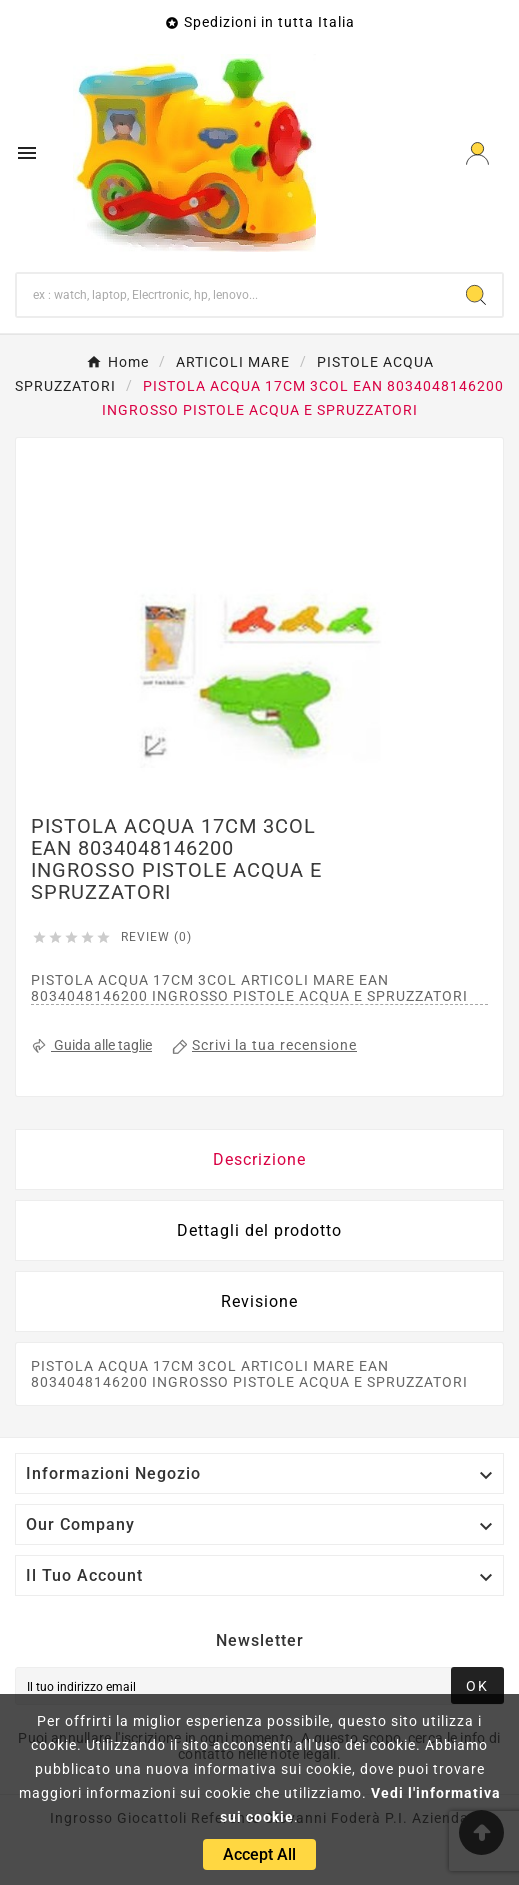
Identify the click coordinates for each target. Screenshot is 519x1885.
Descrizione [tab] (259, 1159)
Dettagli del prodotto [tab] (259, 1230)
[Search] (476, 295)
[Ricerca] (233, 295)
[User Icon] (477, 153)
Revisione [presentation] (259, 1301)
